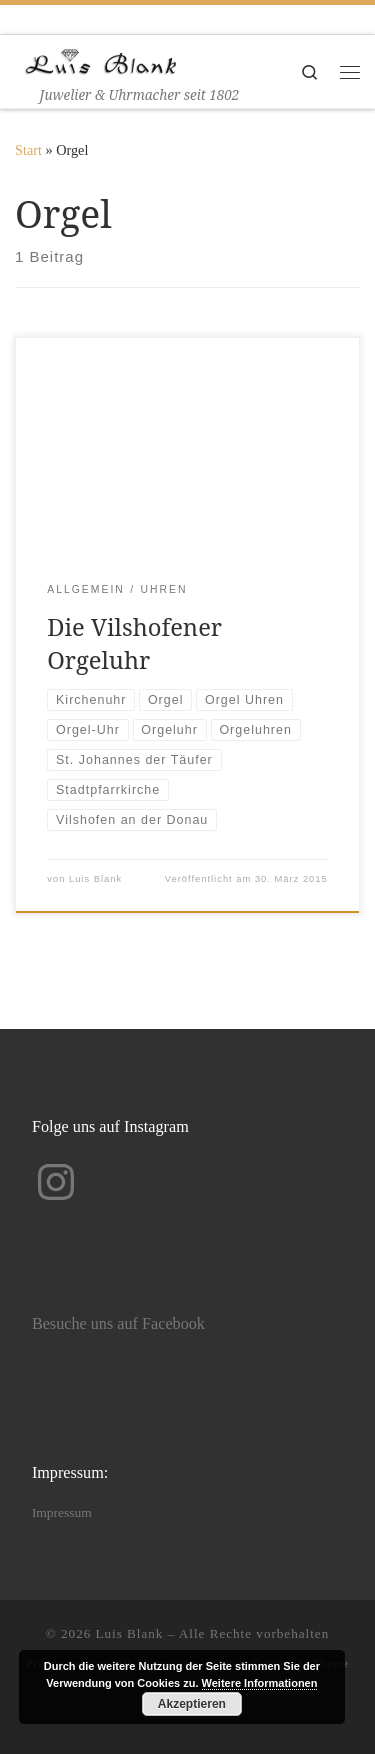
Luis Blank (95, 879)
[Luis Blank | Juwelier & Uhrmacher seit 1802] (101, 59)
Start (28, 150)
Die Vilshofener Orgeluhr (134, 643)
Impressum (62, 1512)
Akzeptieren (192, 1704)
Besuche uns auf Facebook (118, 1324)
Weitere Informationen (260, 1683)
